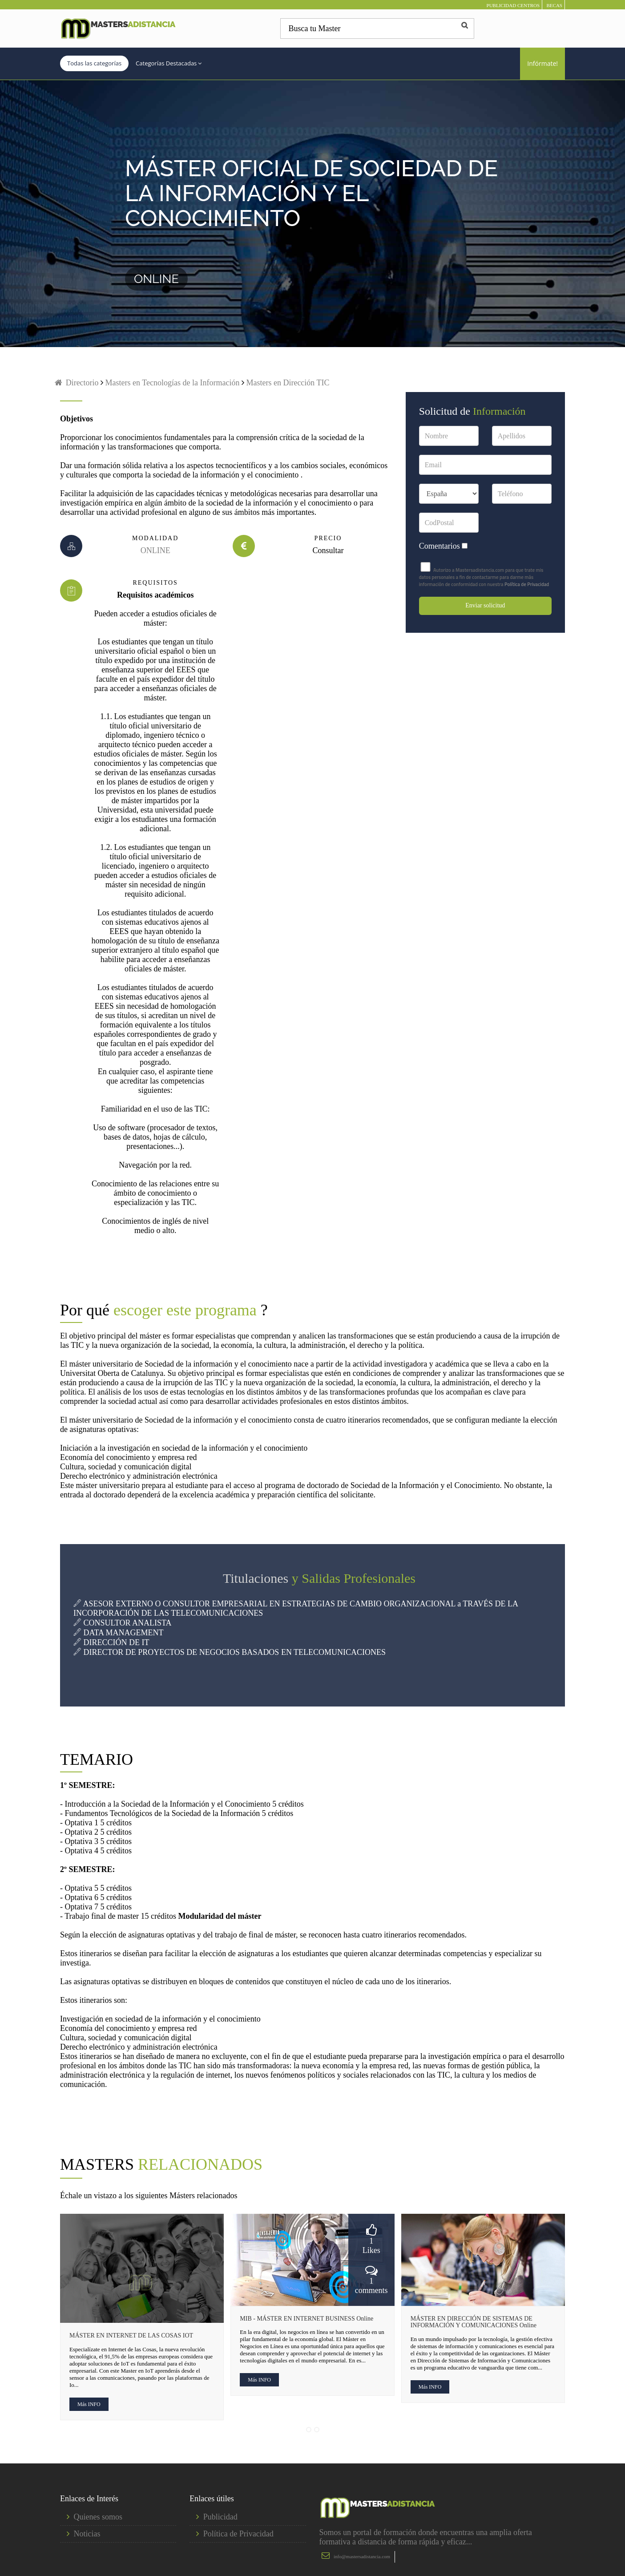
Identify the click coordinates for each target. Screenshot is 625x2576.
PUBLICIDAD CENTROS (513, 5)
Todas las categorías (94, 63)
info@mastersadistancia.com (362, 2556)
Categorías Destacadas (169, 63)
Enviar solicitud (485, 605)
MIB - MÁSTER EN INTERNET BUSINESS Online (306, 2318)
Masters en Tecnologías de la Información (171, 382)
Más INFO (89, 2404)
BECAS (554, 5)
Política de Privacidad (526, 584)
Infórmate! (542, 63)
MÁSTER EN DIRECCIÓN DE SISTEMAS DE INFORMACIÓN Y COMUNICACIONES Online (473, 2322)
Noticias (87, 2533)
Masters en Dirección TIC (287, 382)
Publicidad (220, 2516)
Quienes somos (98, 2516)
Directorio (76, 382)
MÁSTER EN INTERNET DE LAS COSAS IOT (131, 2335)
